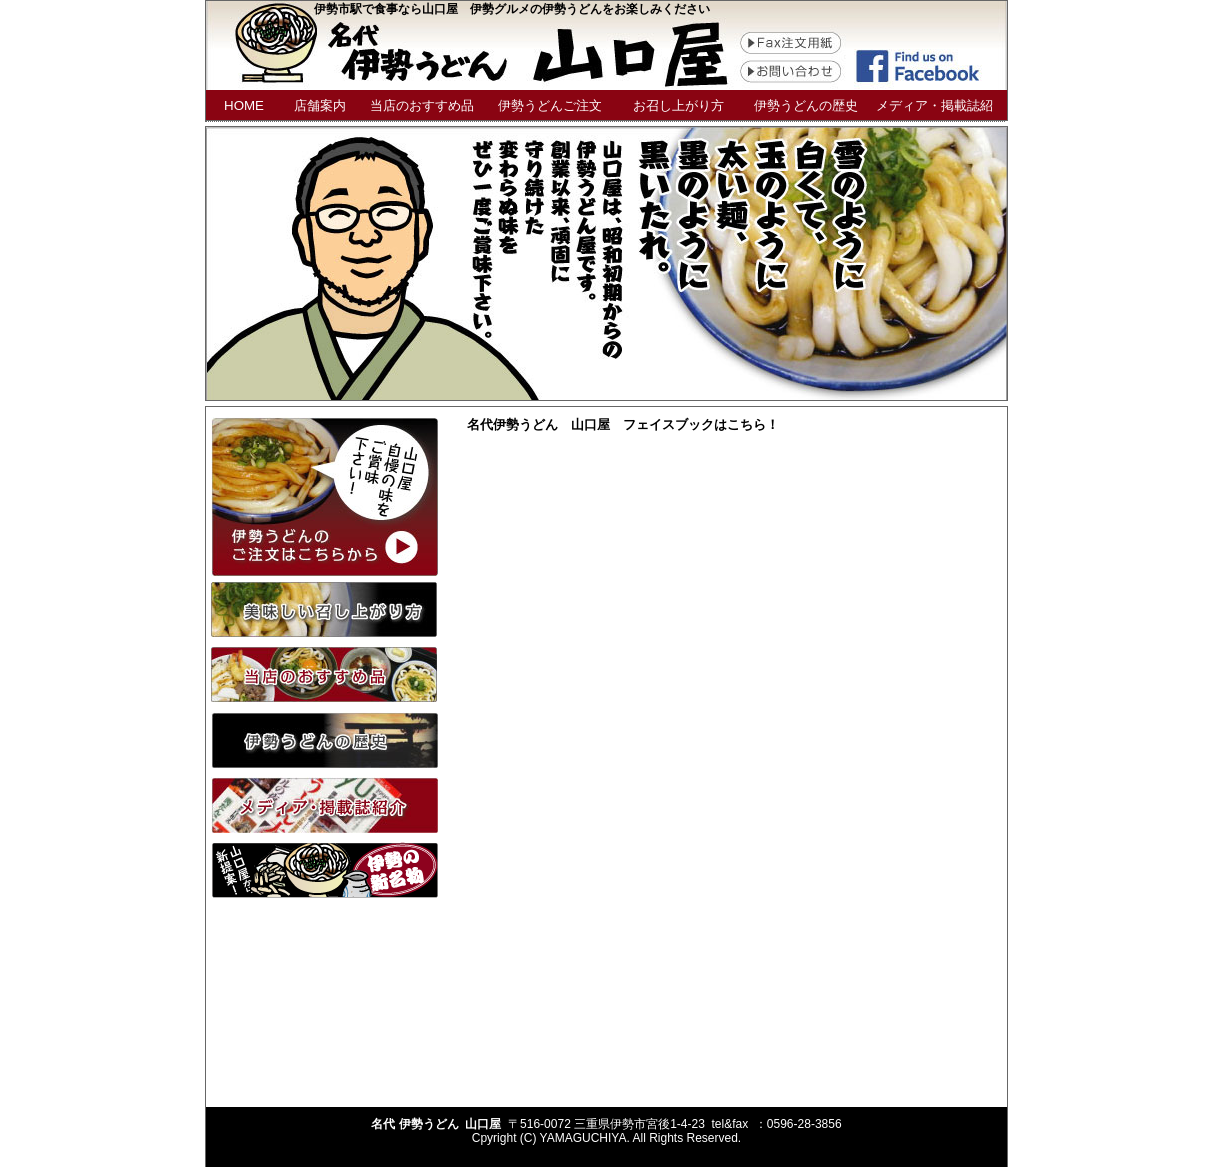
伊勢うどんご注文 (550, 105)
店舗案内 (320, 105)
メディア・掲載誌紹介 (934, 109)
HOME (244, 105)
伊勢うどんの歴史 (806, 105)
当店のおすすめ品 (422, 105)
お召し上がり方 (678, 105)
